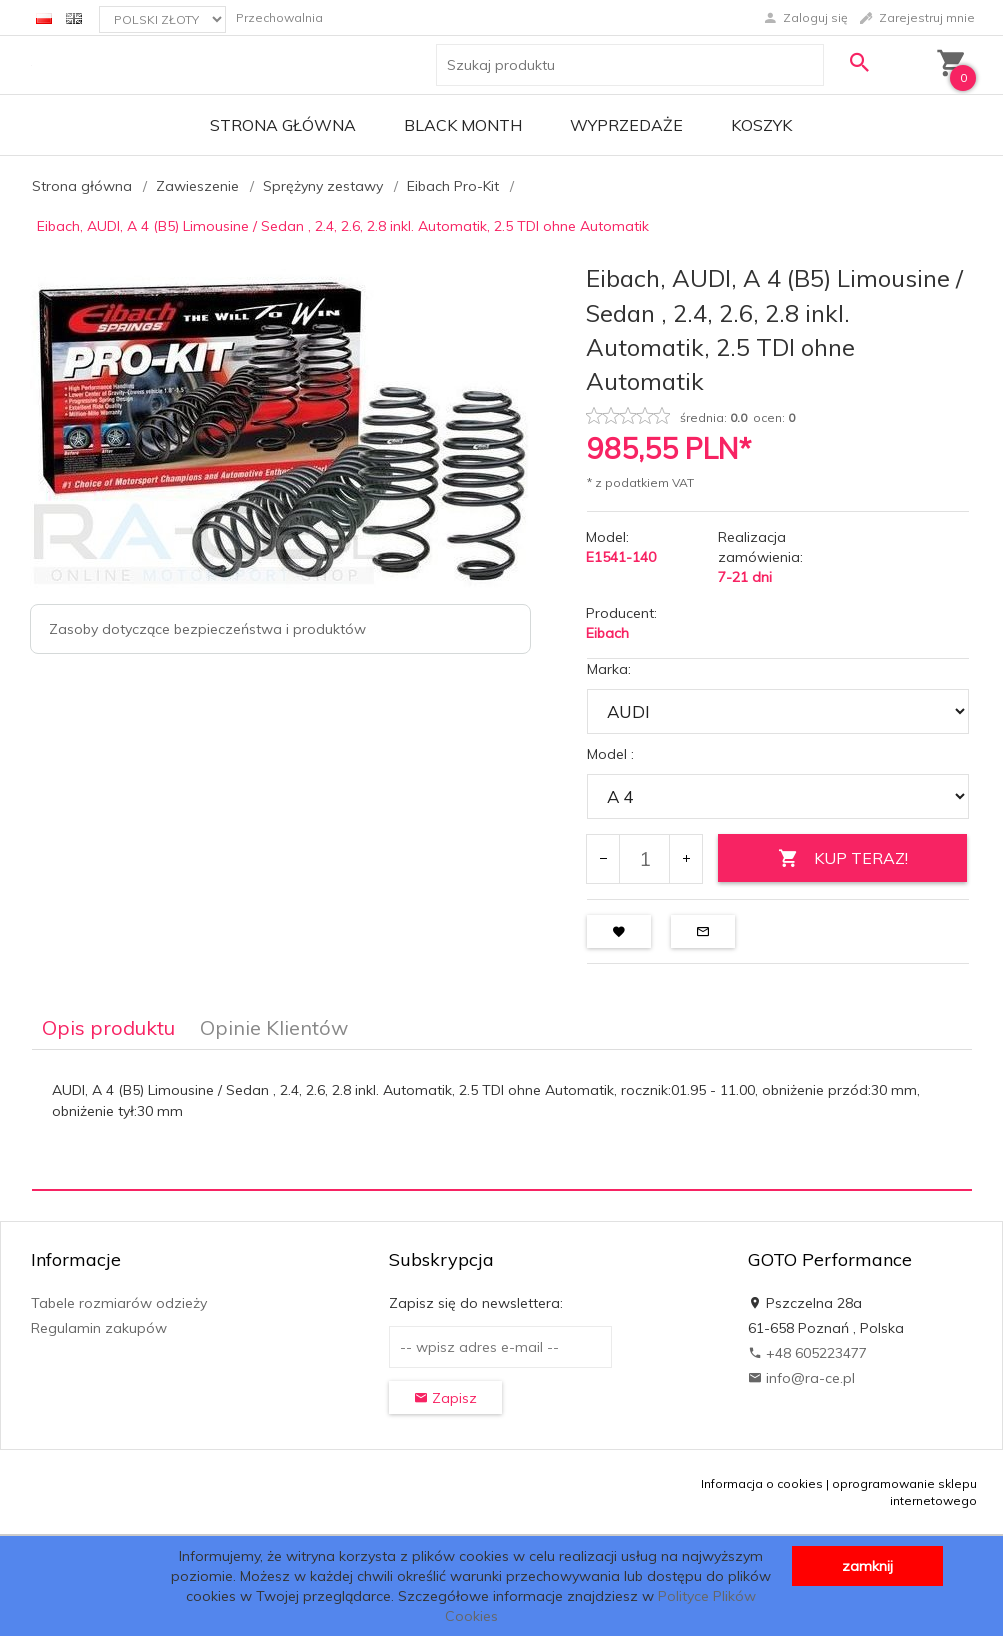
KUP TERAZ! (843, 858)
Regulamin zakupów (99, 1328)
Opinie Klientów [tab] (274, 1027)
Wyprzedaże (626, 125)
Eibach (607, 633)
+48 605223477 (807, 1353)
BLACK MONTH (463, 125)
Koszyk (761, 125)
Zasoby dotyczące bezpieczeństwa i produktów (207, 629)
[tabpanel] (502, 1119)
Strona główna (283, 125)
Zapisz (445, 1398)
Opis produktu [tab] (108, 1027)
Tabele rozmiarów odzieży (119, 1303)
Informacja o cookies (762, 1483)
